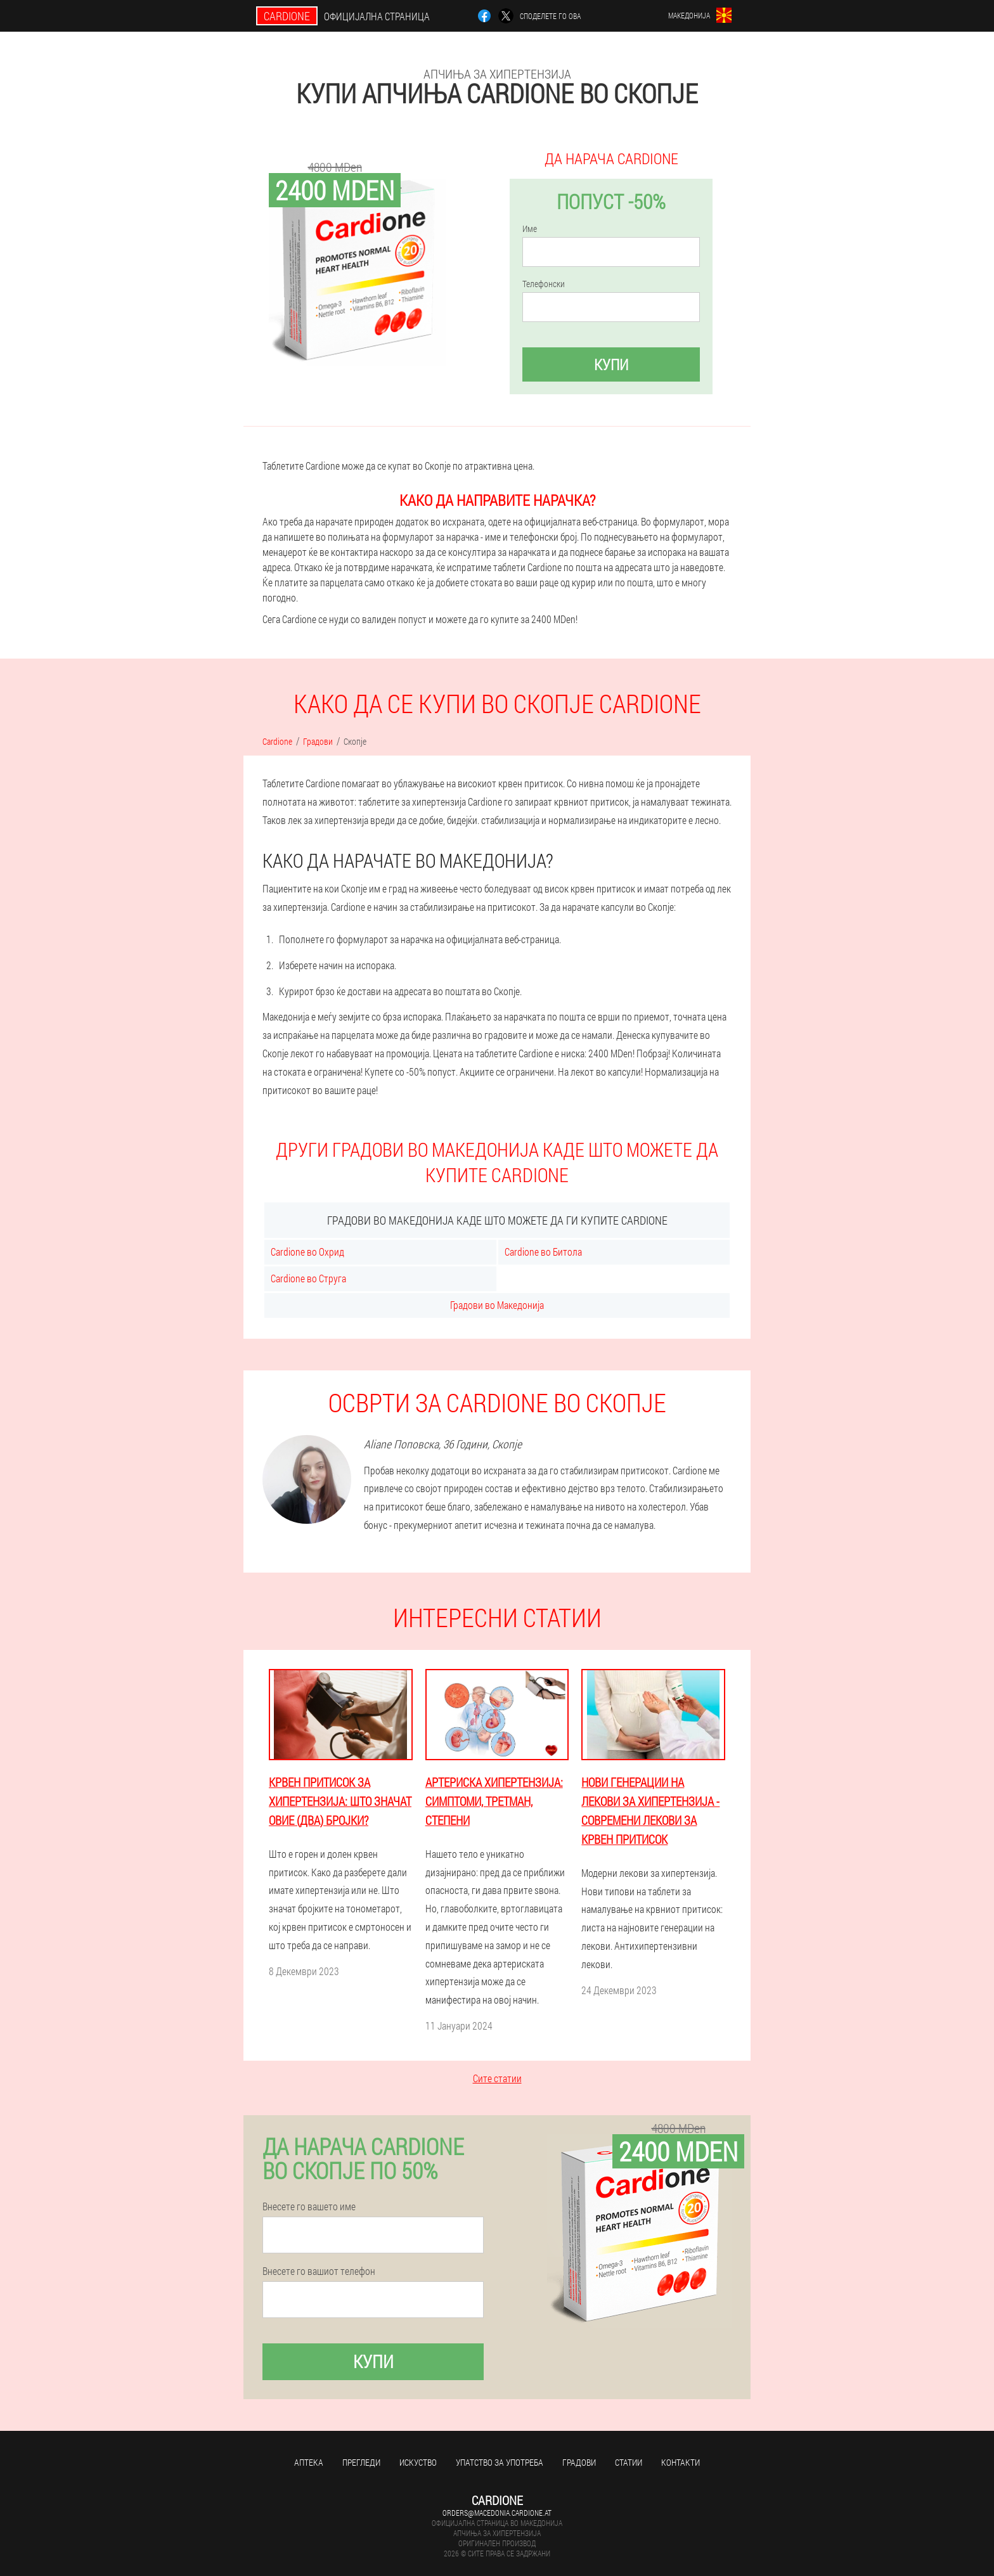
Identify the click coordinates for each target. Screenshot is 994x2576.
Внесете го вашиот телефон (318, 2271)
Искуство (418, 2462)
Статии (628, 2462)
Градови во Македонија (497, 1304)
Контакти (680, 2462)
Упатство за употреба (499, 2462)
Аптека (308, 2462)
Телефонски (543, 284)
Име (529, 228)
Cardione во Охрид (307, 1251)
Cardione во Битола (543, 1251)
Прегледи (361, 2462)
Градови (579, 2462)
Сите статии (497, 2078)
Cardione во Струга (308, 1278)
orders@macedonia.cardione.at (497, 2513)
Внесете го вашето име (309, 2206)
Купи (611, 364)
